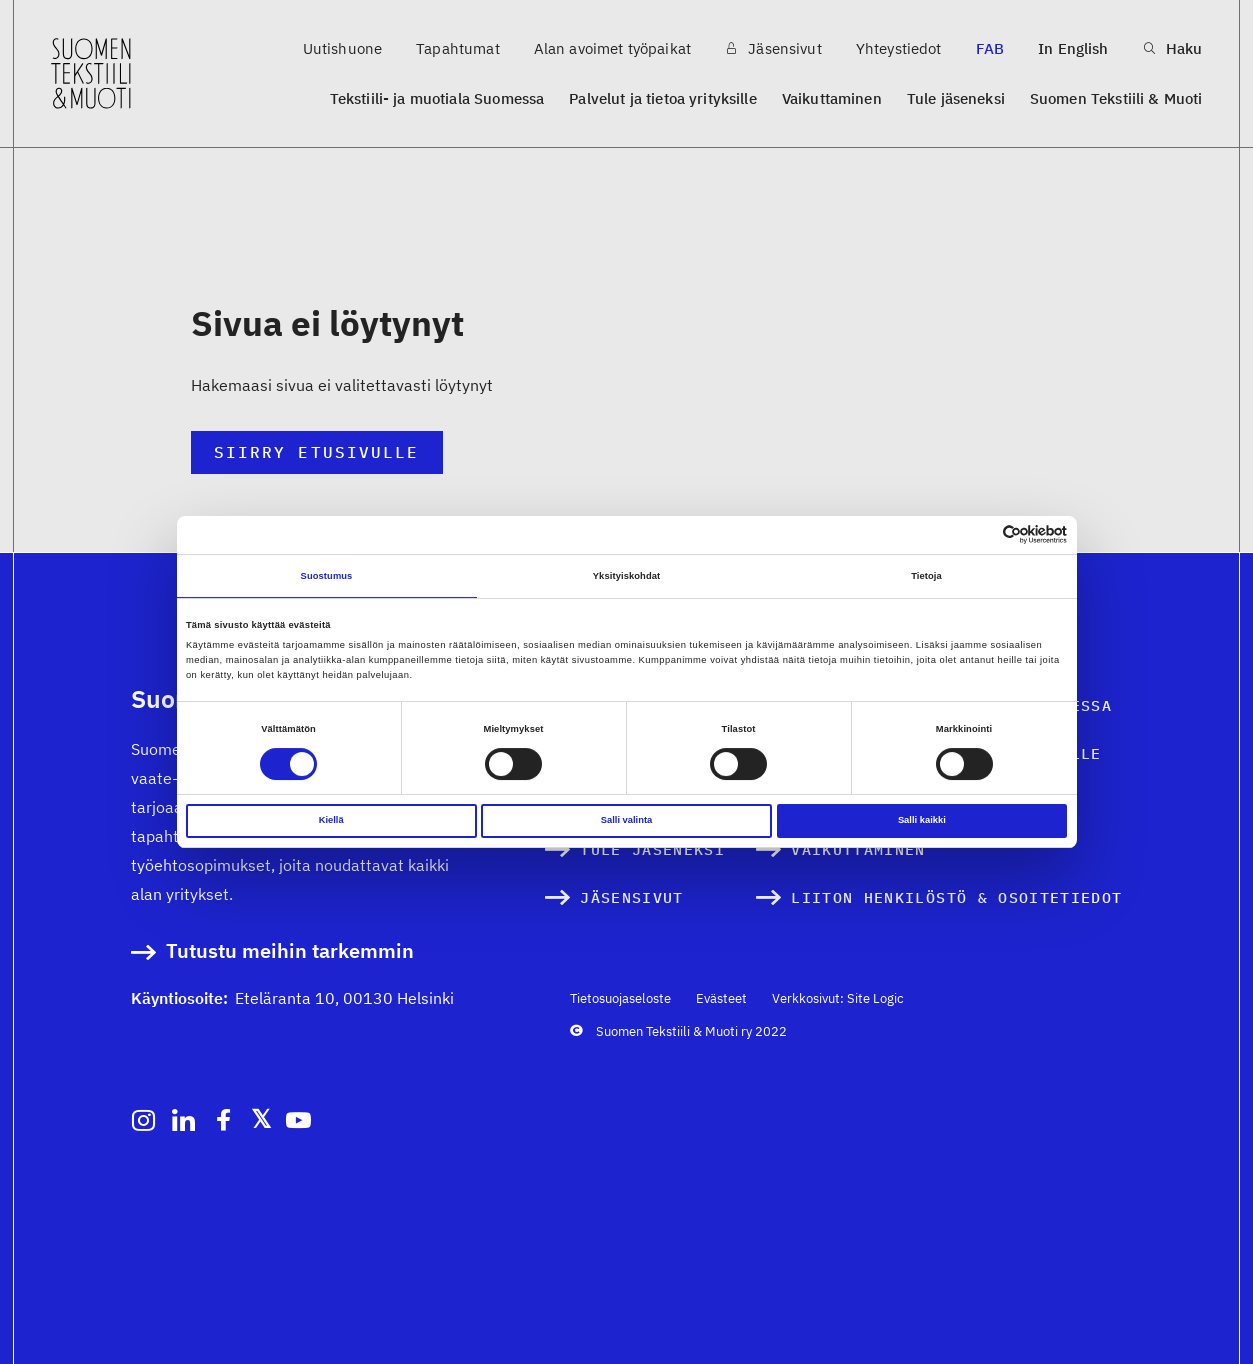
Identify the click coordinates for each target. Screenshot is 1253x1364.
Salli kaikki (922, 820)
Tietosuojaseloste (620, 998)
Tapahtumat (458, 48)
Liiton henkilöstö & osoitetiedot (956, 897)
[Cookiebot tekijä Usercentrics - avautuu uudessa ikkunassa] (979, 534)
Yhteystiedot (899, 48)
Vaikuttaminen (832, 98)
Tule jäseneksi (956, 98)
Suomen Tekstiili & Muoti (1116, 98)
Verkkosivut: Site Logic (838, 998)
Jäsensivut (773, 48)
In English (1073, 48)
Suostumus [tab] (327, 576)
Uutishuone (343, 48)
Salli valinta (627, 820)
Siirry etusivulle (316, 452)
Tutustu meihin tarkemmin (290, 951)
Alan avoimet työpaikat (612, 48)
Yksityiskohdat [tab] (626, 576)
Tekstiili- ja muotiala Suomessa (437, 98)
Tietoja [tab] (926, 576)
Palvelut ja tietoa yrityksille (663, 98)
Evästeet (721, 998)
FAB (990, 48)
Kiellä (331, 820)
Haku (1173, 48)
